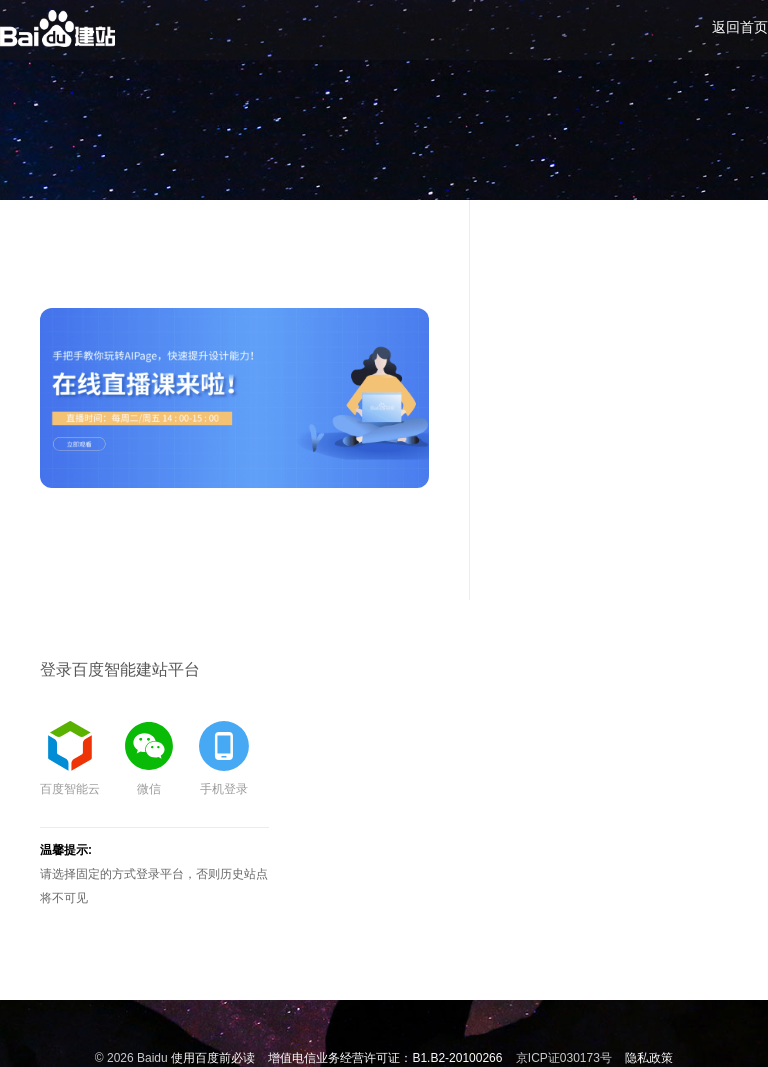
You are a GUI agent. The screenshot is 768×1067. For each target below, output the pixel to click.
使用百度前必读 (213, 1058)
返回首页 (740, 27)
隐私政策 (649, 1058)
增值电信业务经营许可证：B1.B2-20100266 (385, 1058)
